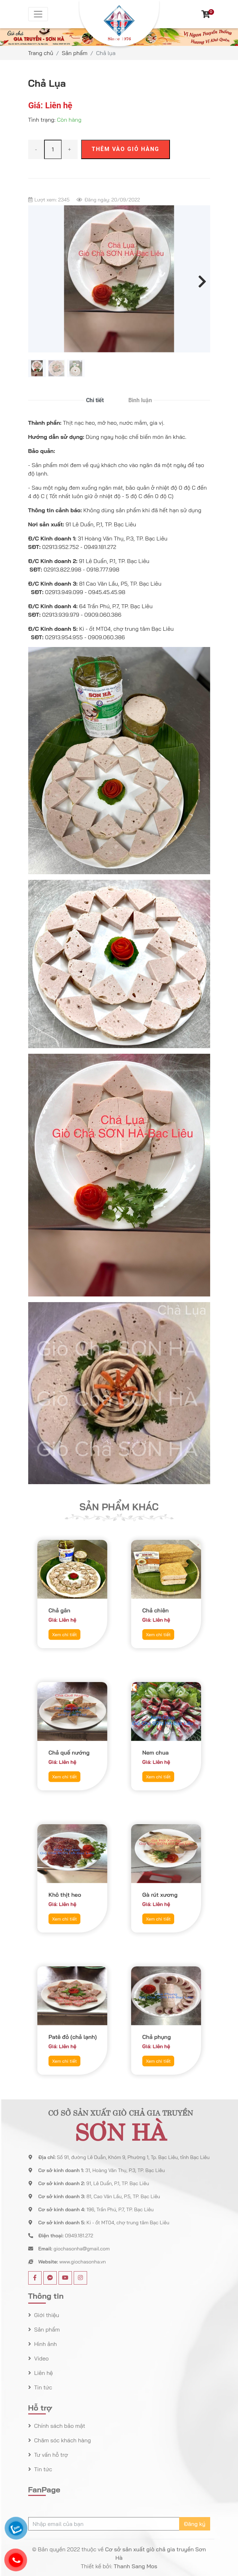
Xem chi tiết (68, 1613)
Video (41, 2358)
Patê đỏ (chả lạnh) (72, 2028)
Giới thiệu (46, 2314)
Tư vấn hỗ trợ (50, 2454)
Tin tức (42, 2387)
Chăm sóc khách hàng (62, 2440)
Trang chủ (40, 52)
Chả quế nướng (71, 1744)
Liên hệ (43, 2372)
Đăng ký (194, 2523)
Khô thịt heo (69, 1886)
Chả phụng (161, 2028)
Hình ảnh (45, 2343)
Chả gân (66, 1602)
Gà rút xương (163, 1886)
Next (200, 280)
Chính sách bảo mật (59, 2425)
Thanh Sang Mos (136, 2566)
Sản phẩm (74, 52)
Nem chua (160, 1744)
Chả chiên (160, 1602)
